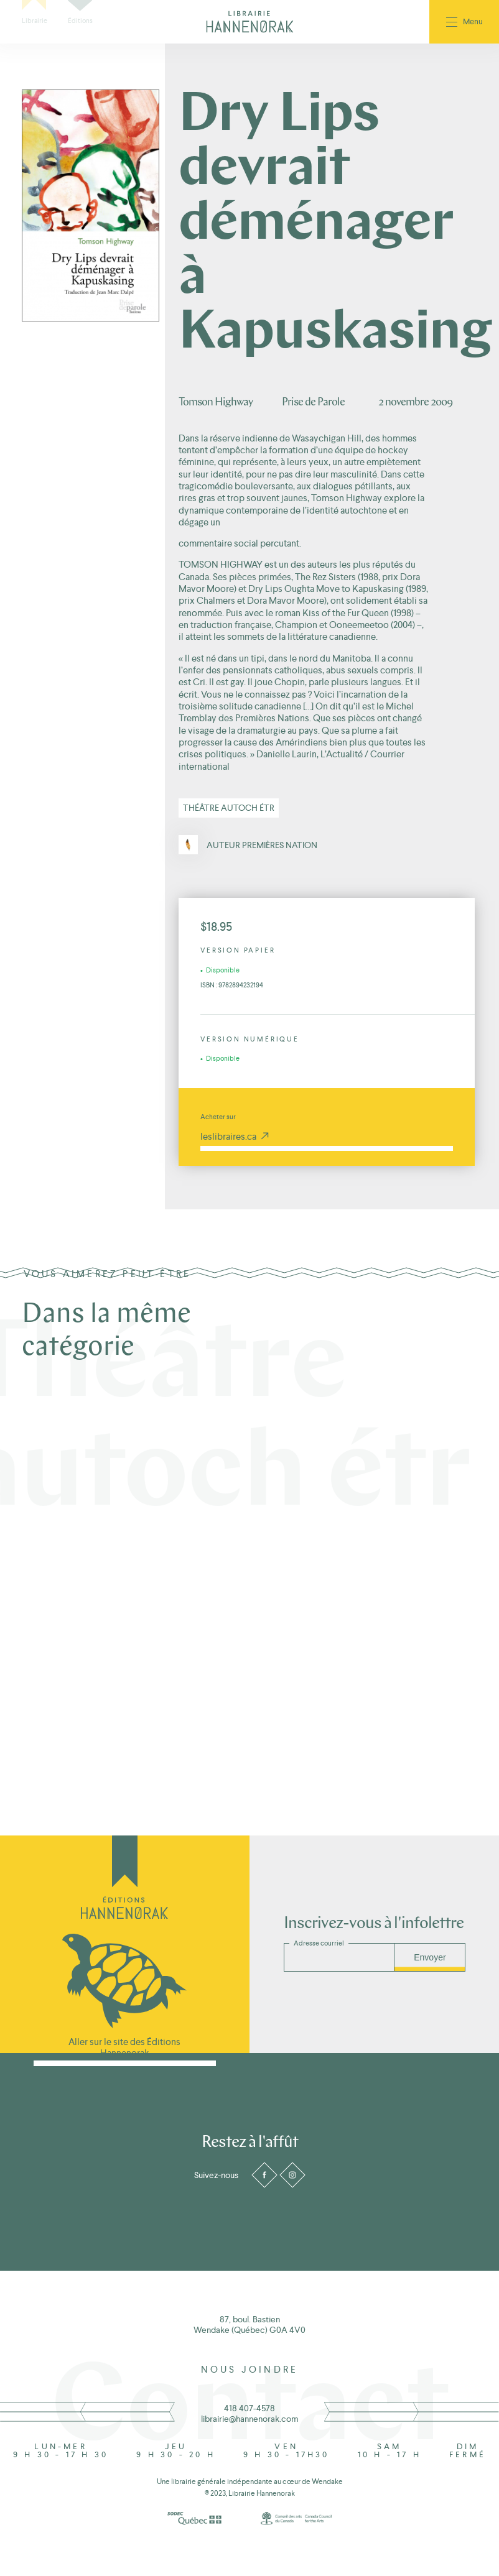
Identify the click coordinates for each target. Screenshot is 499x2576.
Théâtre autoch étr (228, 807)
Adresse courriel (319, 1943)
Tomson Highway (216, 402)
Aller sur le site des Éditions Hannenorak (124, 2047)
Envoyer (429, 1957)
